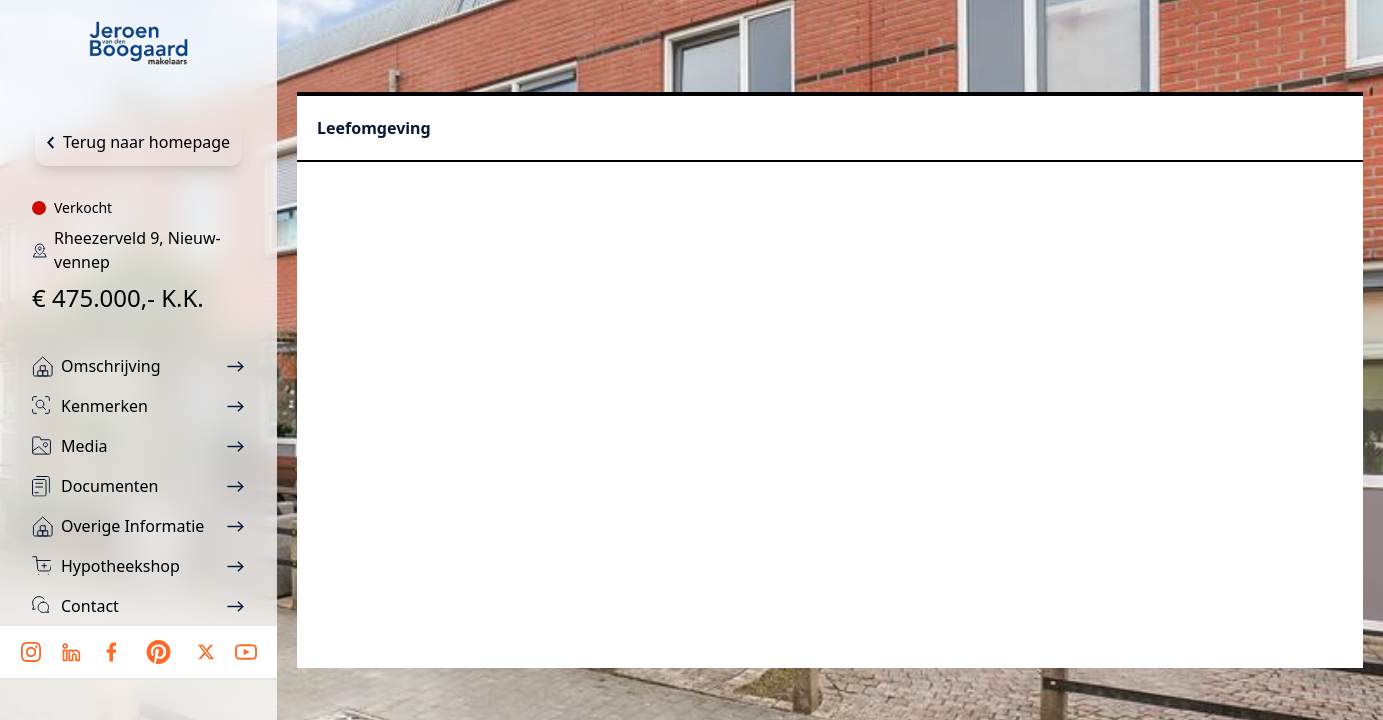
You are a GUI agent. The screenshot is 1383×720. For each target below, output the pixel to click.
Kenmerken (104, 406)
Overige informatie (132, 526)
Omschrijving (111, 366)
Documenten (110, 486)
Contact (90, 606)
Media (84, 446)
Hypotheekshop (120, 566)
